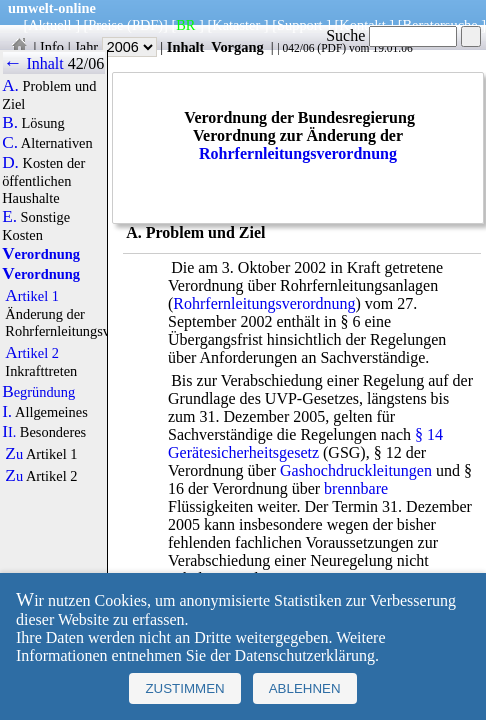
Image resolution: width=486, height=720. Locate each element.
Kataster (236, 25)
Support (300, 25)
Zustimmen (184, 688)
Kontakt (362, 25)
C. (10, 143)
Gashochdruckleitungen (356, 470)
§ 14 (429, 434)
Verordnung (41, 254)
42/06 (86, 63)
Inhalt (186, 47)
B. (10, 123)
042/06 (298, 48)
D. (10, 163)
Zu (14, 454)
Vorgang (237, 47)
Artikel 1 (32, 296)
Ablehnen (305, 688)
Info (52, 47)
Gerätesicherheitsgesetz (243, 452)
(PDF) (145, 25)
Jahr (115, 47)
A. (10, 86)
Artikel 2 (32, 353)
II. (9, 432)
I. (7, 412)
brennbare (356, 488)
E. (9, 217)
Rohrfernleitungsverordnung (298, 153)
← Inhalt (33, 63)
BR (185, 25)
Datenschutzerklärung (305, 655)
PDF (331, 48)
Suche (391, 35)
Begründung (38, 392)
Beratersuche (440, 25)
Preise (105, 25)
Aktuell (49, 25)
